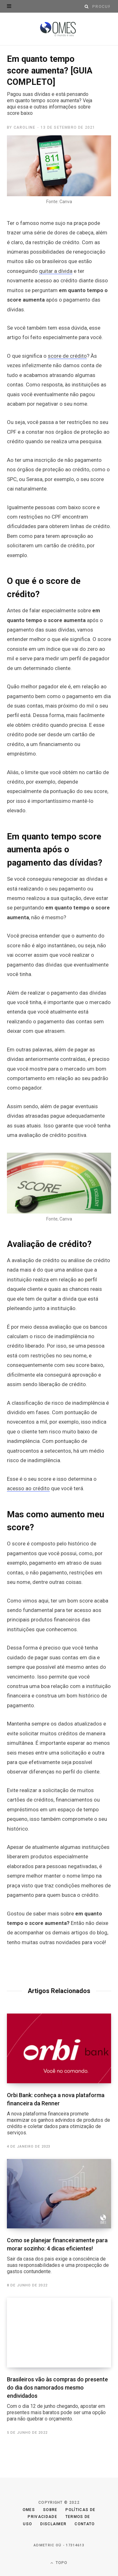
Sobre (50, 2510)
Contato (85, 2524)
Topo (58, 2563)
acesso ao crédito (28, 1488)
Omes (29, 2510)
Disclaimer (53, 2524)
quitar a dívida (55, 271)
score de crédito (67, 356)
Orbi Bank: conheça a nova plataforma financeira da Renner (59, 2114)
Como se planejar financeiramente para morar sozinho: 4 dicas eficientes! (59, 2256)
